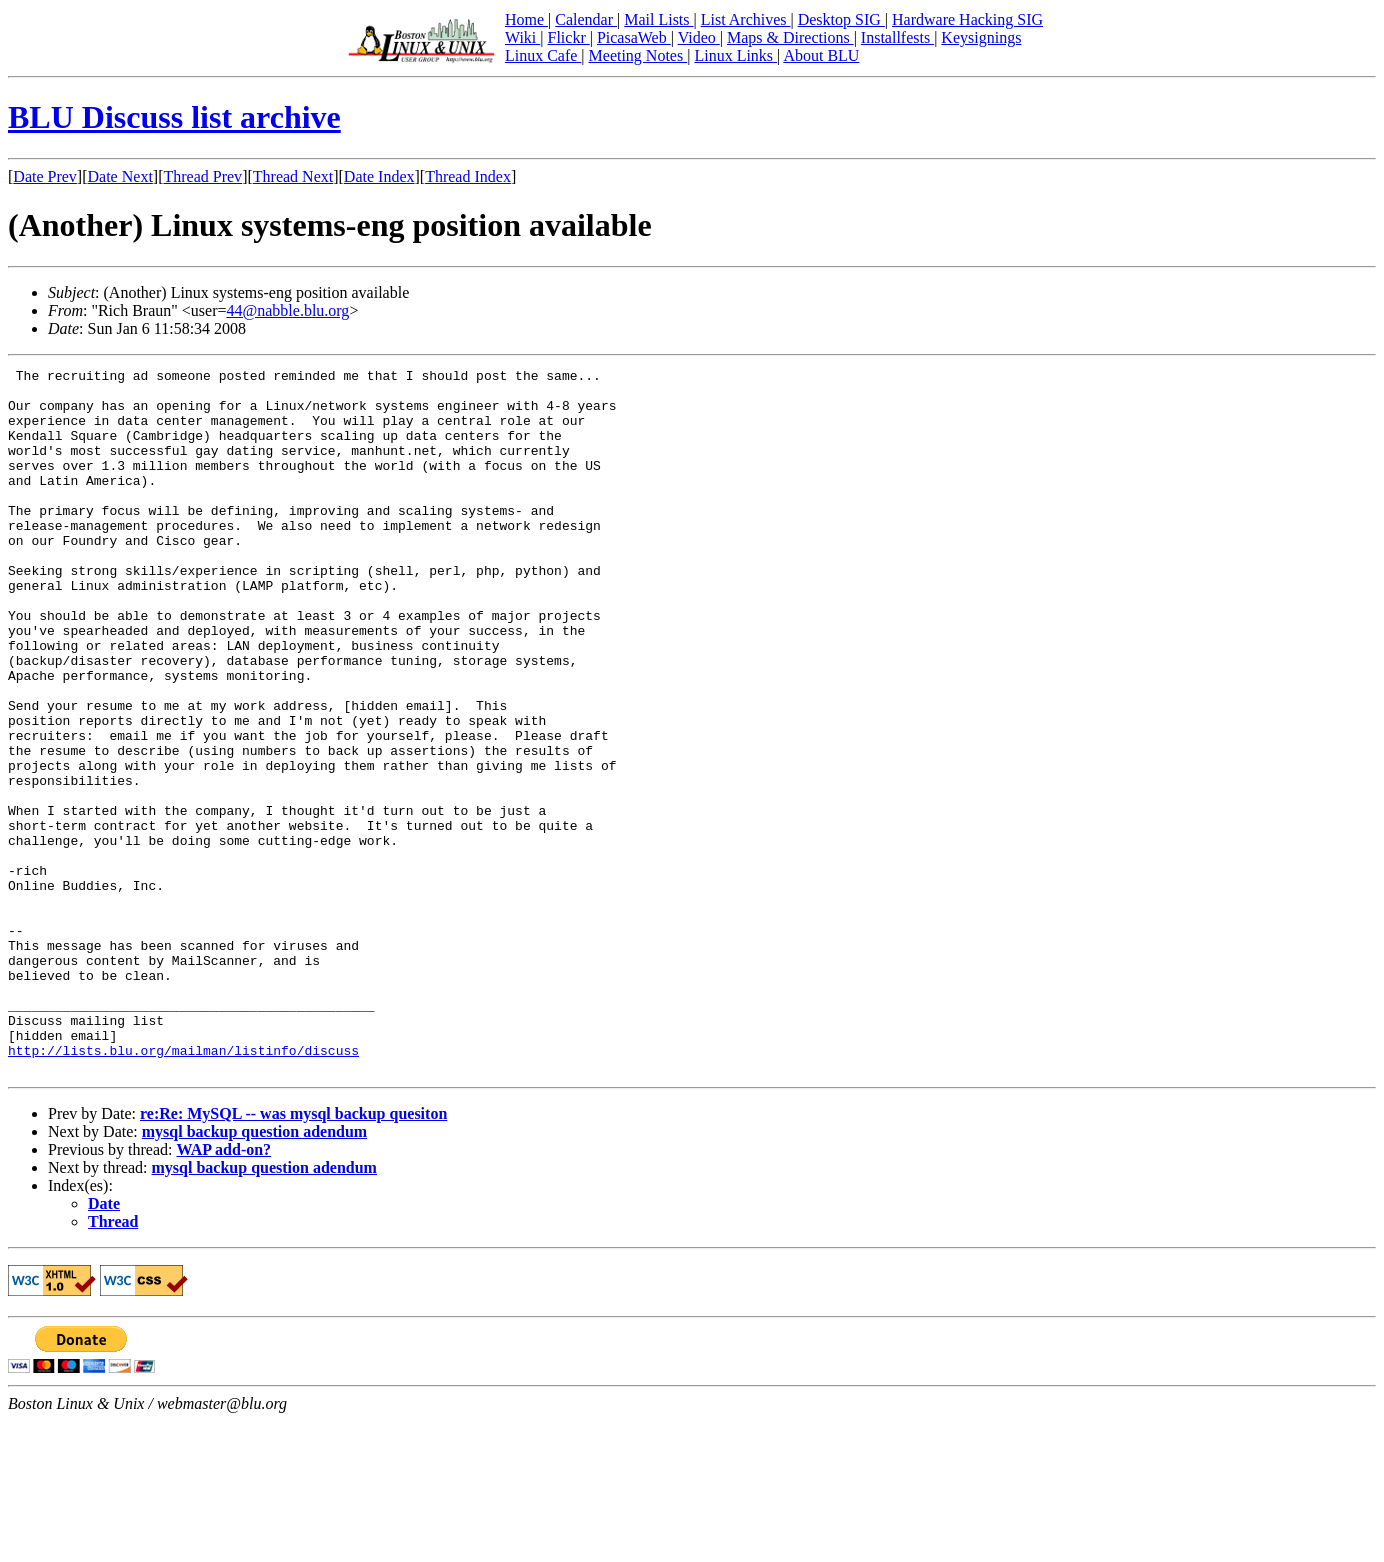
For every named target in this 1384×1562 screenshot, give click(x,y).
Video (699, 37)
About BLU (821, 55)
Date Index (379, 176)
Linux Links (735, 55)
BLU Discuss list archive (174, 117)
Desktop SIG (841, 19)
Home (526, 19)
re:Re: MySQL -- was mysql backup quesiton (293, 1254)
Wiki (522, 37)
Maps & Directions (790, 37)
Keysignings (981, 37)
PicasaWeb (634, 37)
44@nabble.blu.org (288, 310)
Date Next (120, 176)
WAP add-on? (223, 1290)
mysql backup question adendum (254, 1272)
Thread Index (468, 176)
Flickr (568, 37)
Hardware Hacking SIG (967, 19)
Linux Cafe (543, 55)
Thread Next (293, 176)
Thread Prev (202, 176)
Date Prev (45, 176)
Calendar (586, 19)
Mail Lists (658, 19)
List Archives (746, 19)
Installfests (897, 37)
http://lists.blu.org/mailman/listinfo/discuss (183, 1188)
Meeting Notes (638, 55)
